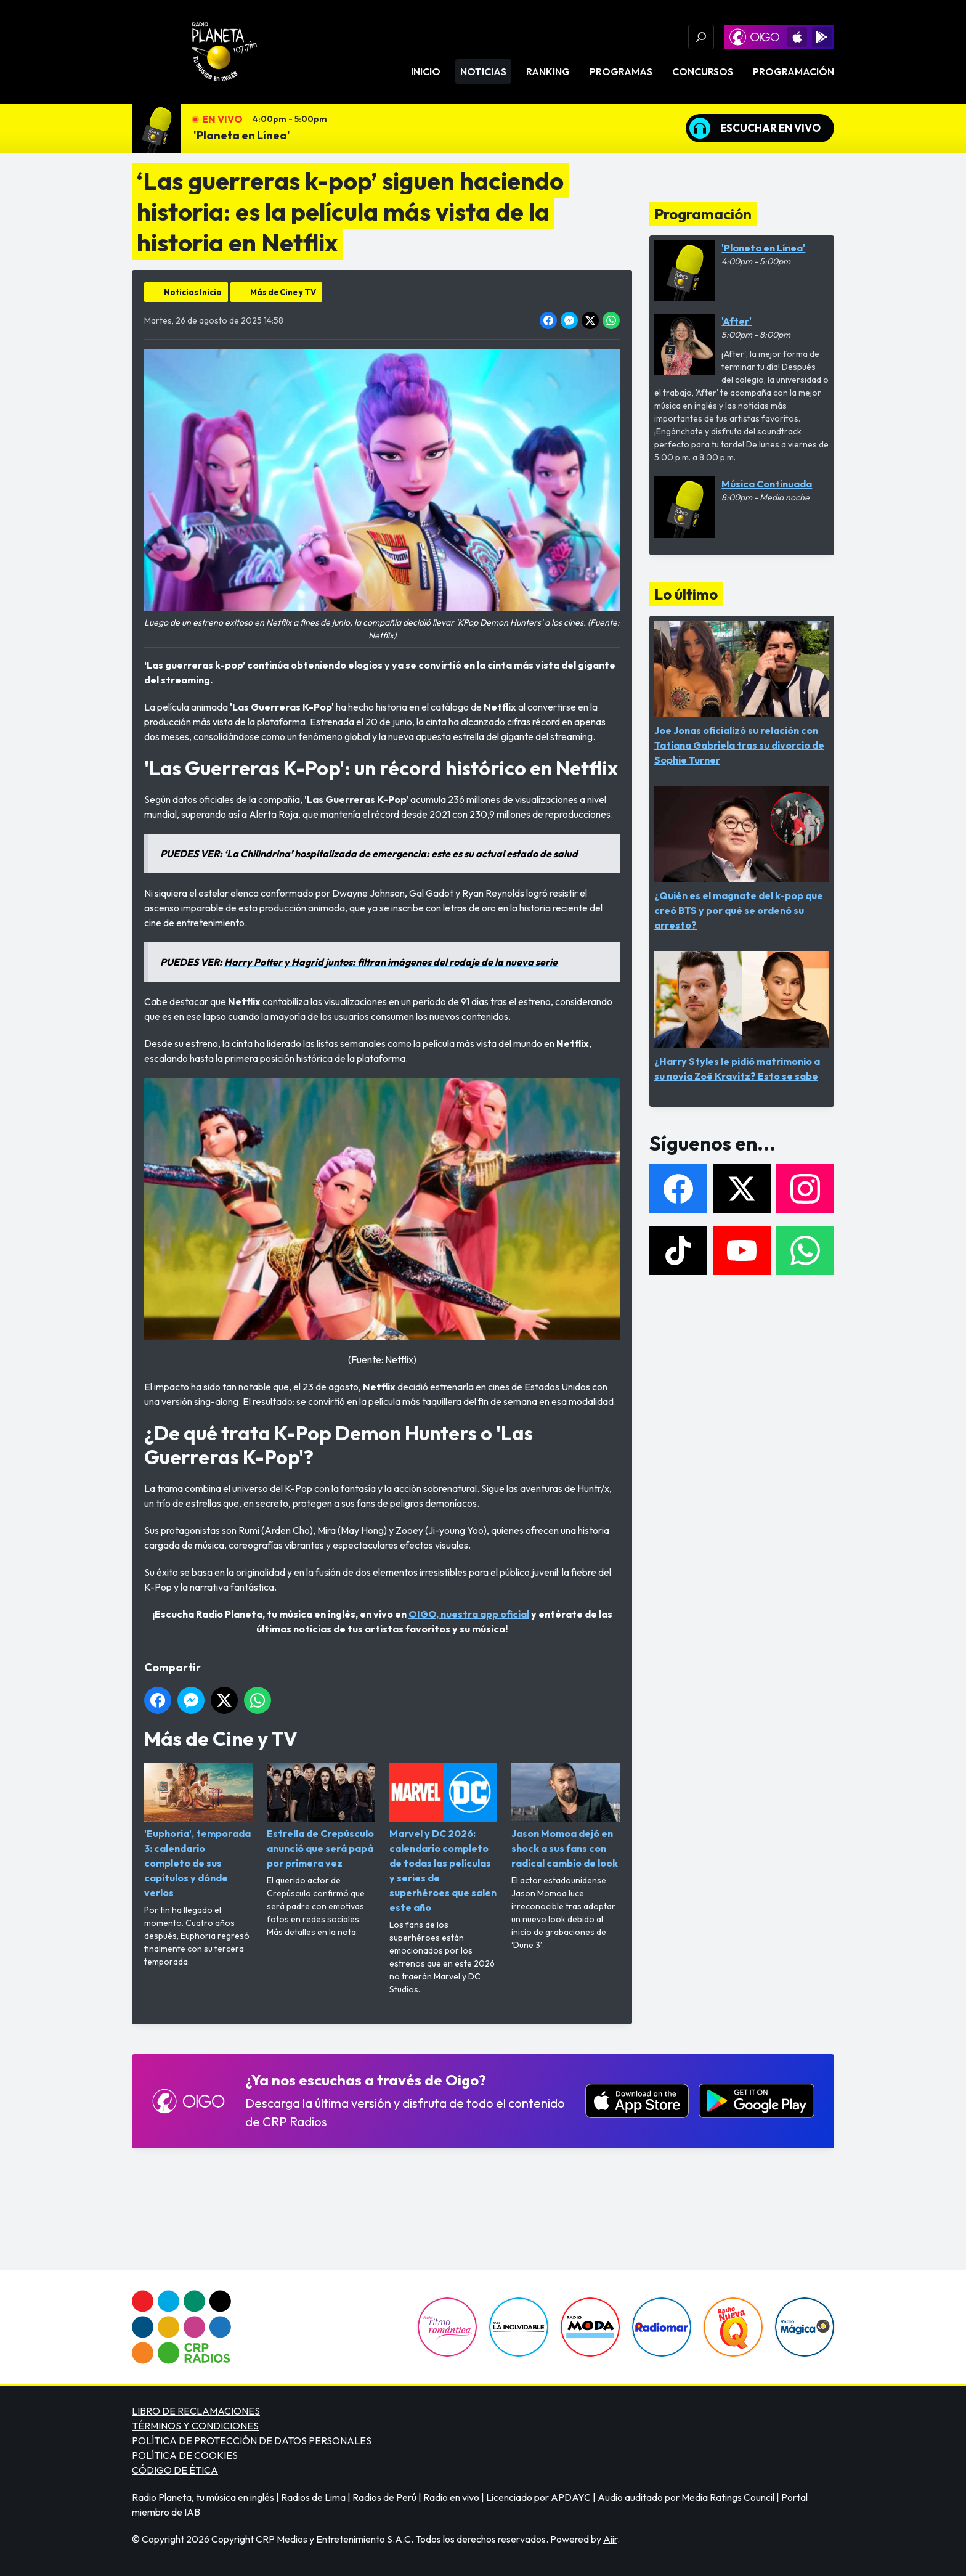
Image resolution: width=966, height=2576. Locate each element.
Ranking (548, 71)
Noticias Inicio (193, 292)
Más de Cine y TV (283, 292)
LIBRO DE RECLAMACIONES (196, 2411)
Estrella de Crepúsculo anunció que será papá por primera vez (321, 1816)
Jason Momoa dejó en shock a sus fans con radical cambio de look (565, 1816)
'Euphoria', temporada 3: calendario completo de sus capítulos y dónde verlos (198, 1831)
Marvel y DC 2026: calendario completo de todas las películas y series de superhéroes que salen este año (443, 1838)
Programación (793, 71)
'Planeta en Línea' (241, 135)
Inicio (425, 71)
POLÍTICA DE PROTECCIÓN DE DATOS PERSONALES (251, 2440)
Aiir (610, 2539)
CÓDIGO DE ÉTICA (175, 2470)
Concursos (702, 71)
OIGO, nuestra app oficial (468, 1614)
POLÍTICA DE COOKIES (185, 2455)
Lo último (686, 594)
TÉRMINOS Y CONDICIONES (195, 2425)
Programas (621, 71)
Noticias (483, 71)
